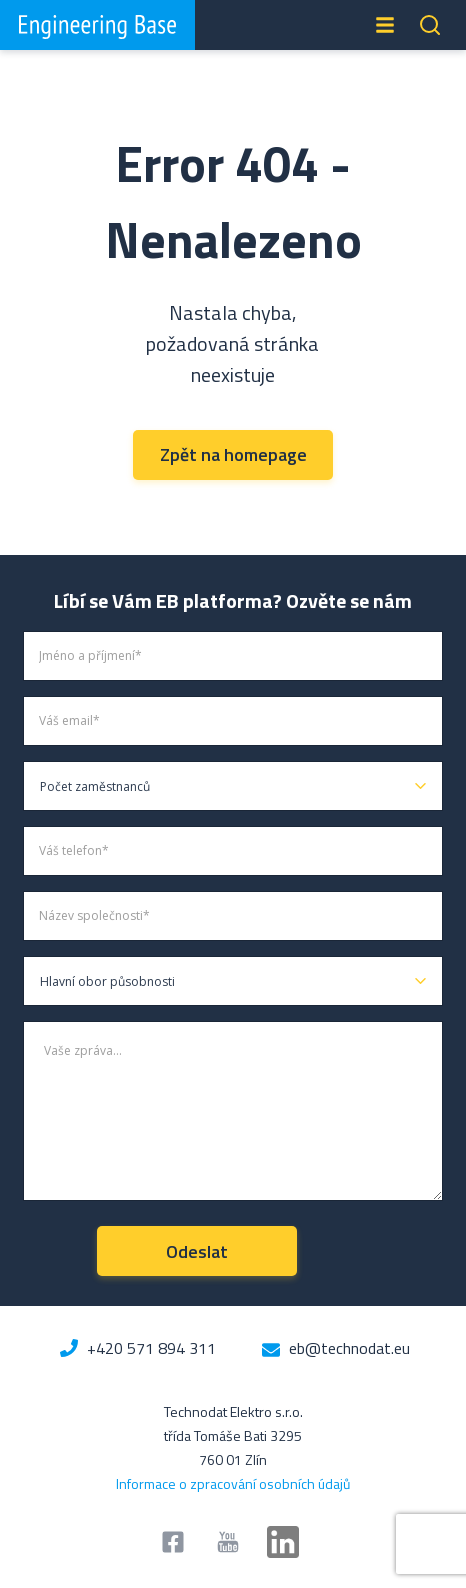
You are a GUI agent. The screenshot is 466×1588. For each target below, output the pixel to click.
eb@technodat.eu (349, 1348)
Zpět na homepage (233, 454)
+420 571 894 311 (151, 1348)
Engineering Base (97, 25)
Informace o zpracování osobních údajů (233, 1483)
